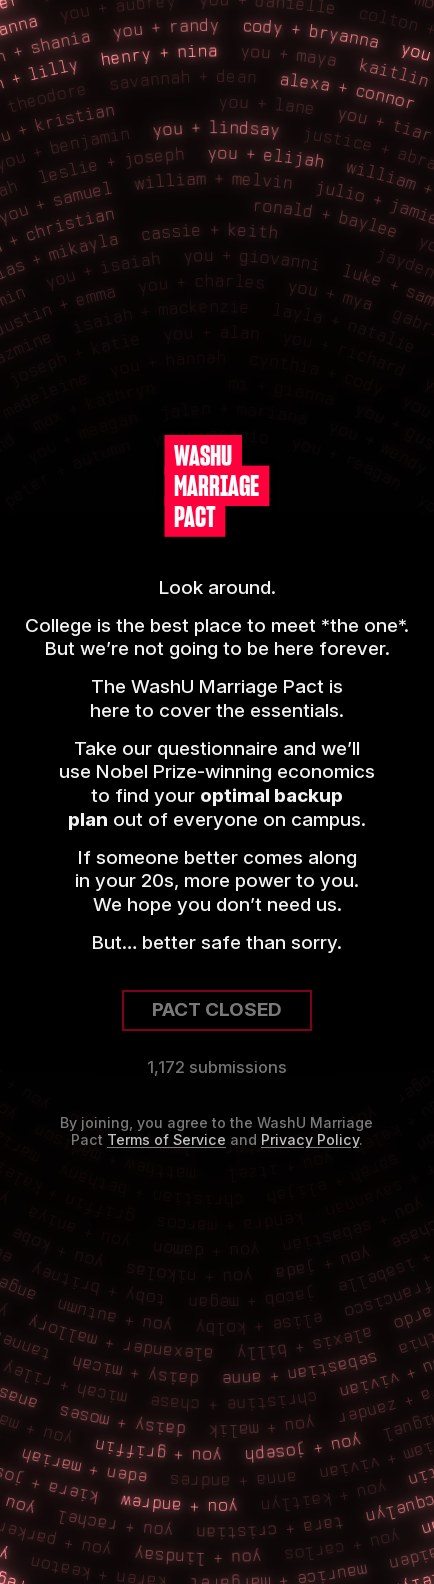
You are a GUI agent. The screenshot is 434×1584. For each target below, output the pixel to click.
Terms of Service (166, 1139)
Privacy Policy (310, 1139)
